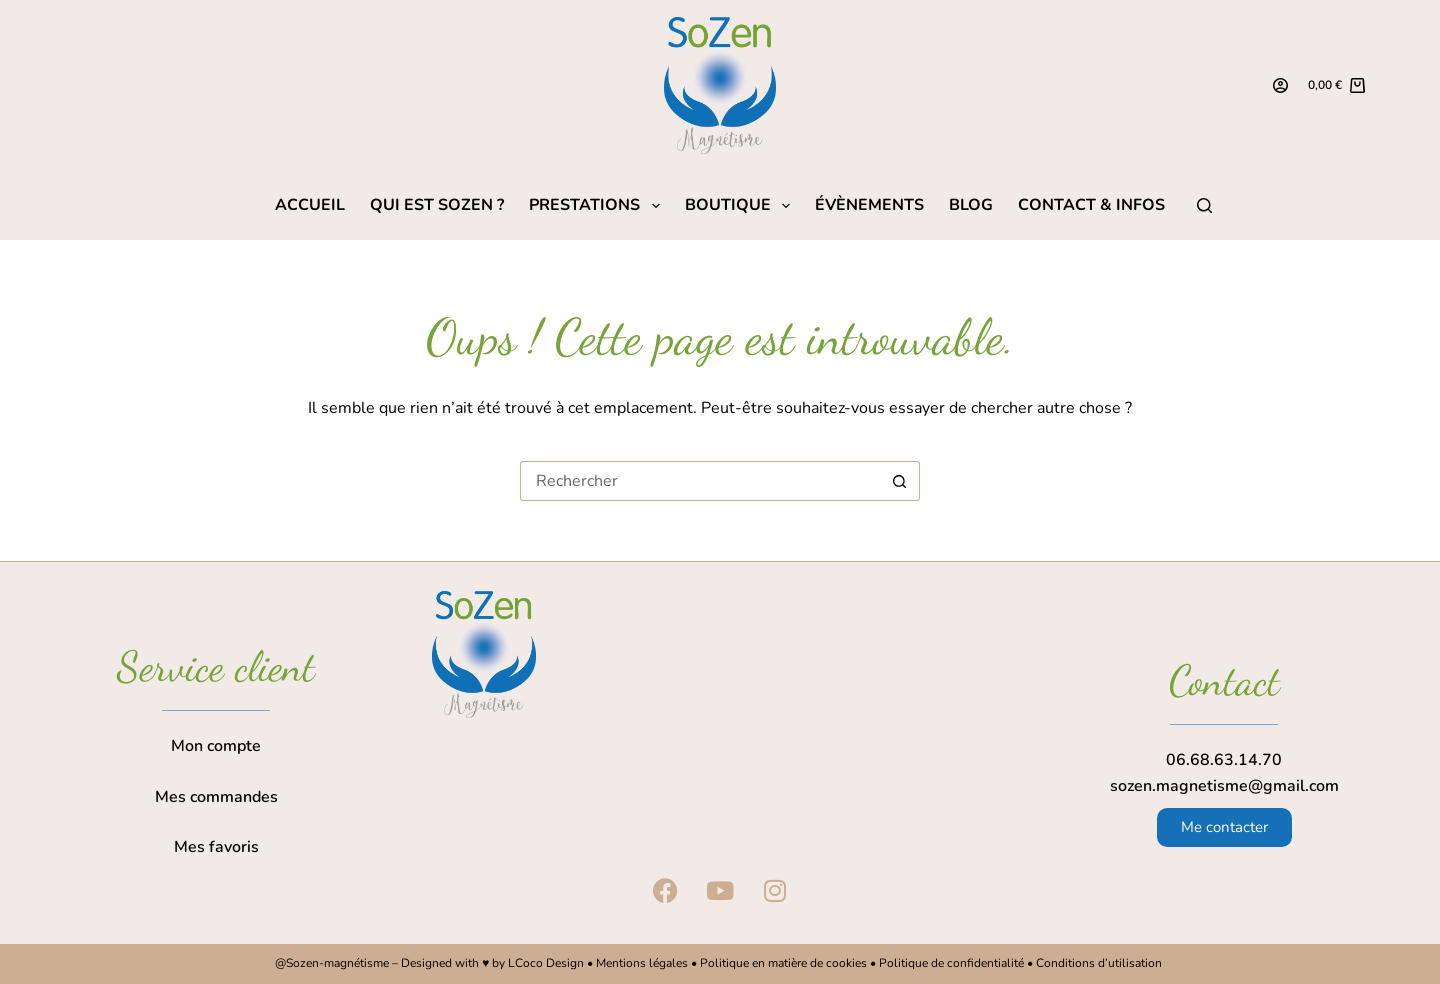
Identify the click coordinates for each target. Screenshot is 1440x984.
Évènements (869, 205)
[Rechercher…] (700, 481)
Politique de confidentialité (951, 963)
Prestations (598, 205)
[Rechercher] (1204, 205)
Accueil (310, 205)
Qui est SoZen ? (437, 205)
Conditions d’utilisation (1100, 963)
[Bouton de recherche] (900, 481)
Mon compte (216, 746)
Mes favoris (216, 847)
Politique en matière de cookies (783, 963)
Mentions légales (642, 963)
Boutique (741, 205)
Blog (971, 205)
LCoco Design (547, 963)
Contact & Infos (1091, 205)
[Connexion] (1280, 85)
